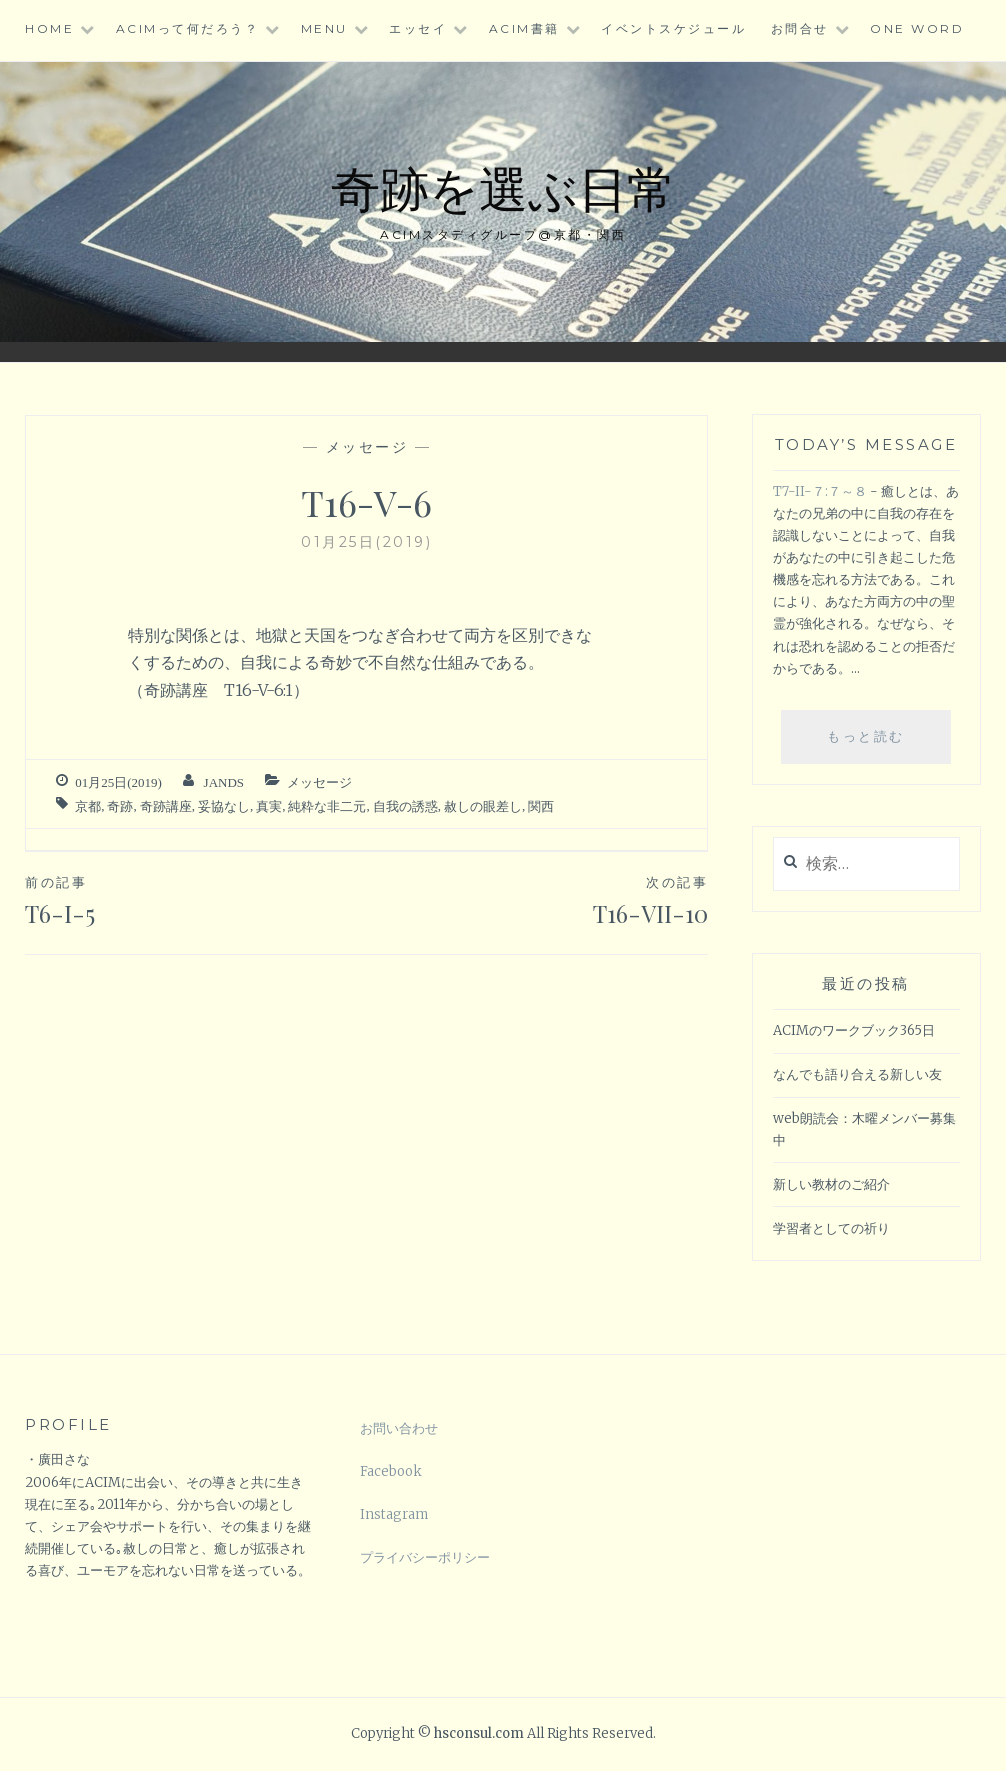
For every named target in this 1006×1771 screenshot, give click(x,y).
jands (224, 782)
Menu (324, 28)
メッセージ (367, 447)
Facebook (391, 1471)
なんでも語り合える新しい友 (857, 1074)
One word (917, 28)
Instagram (394, 1514)
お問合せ (800, 28)
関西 (541, 806)
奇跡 (120, 806)
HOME (49, 28)
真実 (269, 806)
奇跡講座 (166, 806)
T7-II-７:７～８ (820, 491)
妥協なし (224, 806)
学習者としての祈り (831, 1228)
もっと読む (878, 744)
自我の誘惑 (405, 806)
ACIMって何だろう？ (188, 28)
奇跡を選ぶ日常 (503, 186)
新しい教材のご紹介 (831, 1184)
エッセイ (418, 28)
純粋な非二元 (327, 806)
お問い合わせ (399, 1428)
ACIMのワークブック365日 (854, 1030)
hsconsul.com (480, 1733)
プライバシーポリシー (425, 1557)
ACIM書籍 (524, 28)
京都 (88, 806)
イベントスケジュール (673, 28)
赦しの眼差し (483, 806)
